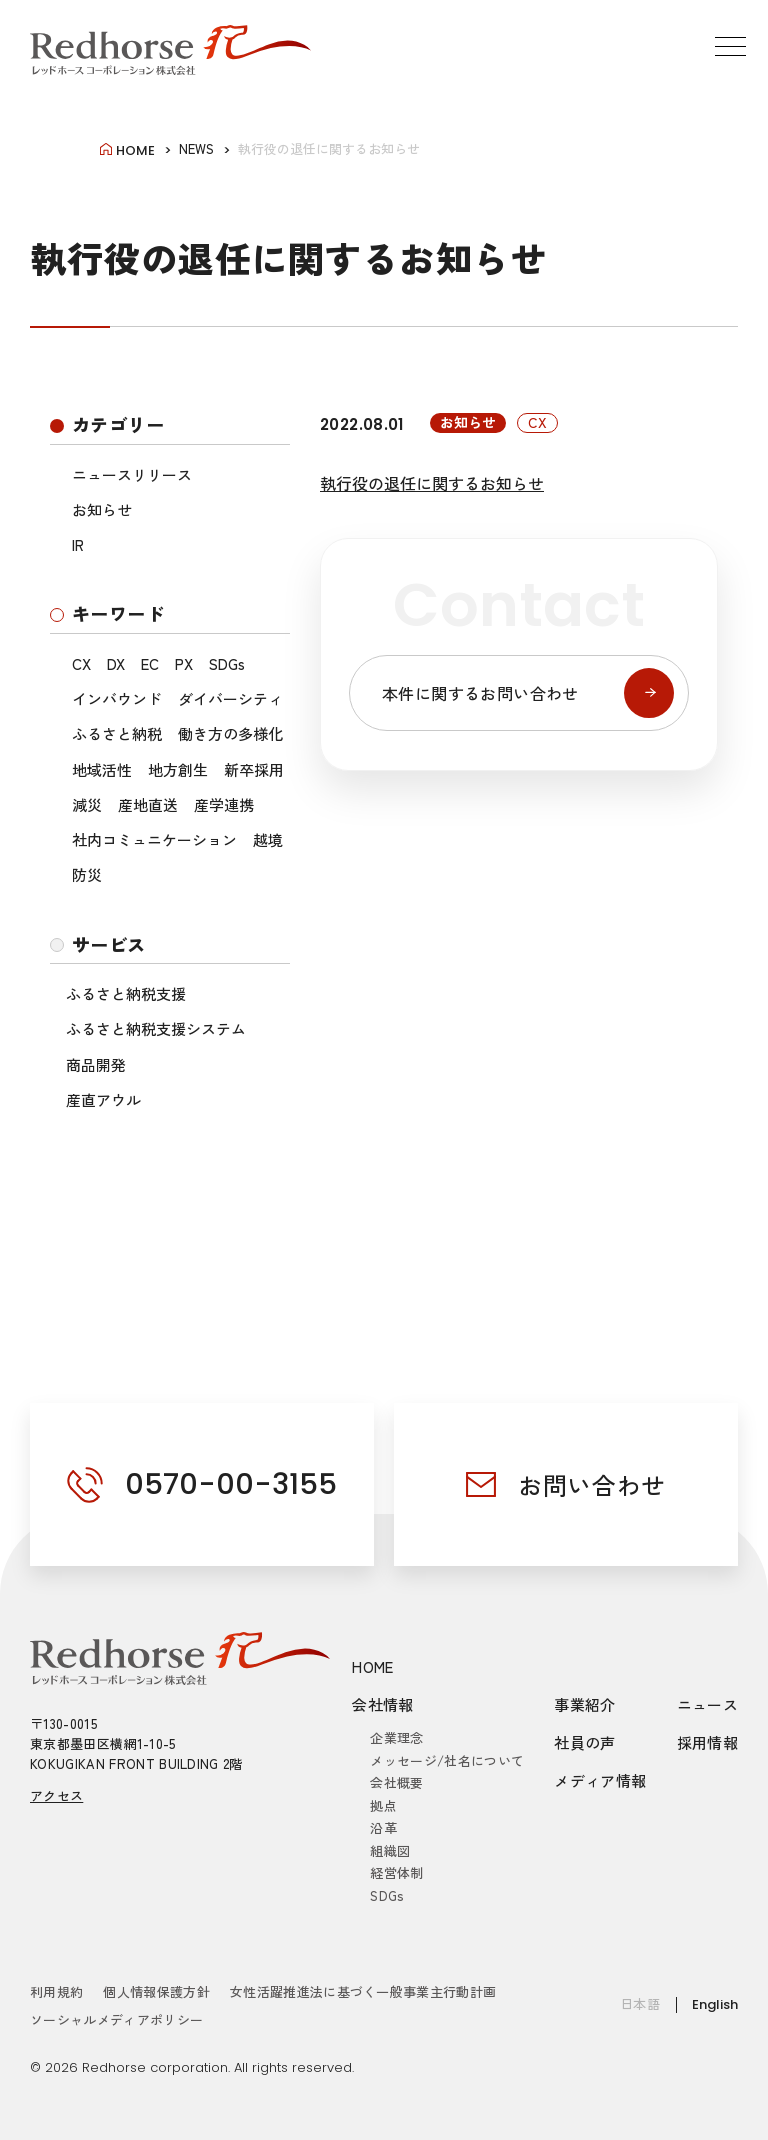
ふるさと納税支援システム (156, 1028)
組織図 (390, 1850)
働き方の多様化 (230, 733)
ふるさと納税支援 (126, 993)
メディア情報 (600, 1780)
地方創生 (178, 769)
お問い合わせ (592, 1484)
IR (78, 544)
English (715, 2004)
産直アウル (103, 1099)
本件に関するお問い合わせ (528, 693)
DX (116, 663)
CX (81, 663)
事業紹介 (585, 1704)
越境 (268, 839)
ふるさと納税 (117, 733)
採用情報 (708, 1742)
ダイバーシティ (230, 698)
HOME (373, 1666)
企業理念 (396, 1737)
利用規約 (56, 1991)
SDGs (227, 663)
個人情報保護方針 (156, 1991)
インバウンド (117, 698)
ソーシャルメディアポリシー (116, 2019)
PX (184, 663)
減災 (87, 804)
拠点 (383, 1805)
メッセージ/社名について (447, 1760)
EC (150, 663)
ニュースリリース (132, 474)
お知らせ (102, 509)
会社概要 (396, 1782)
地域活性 (102, 769)
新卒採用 (254, 769)
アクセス (56, 1795)
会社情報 (383, 1704)
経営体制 (396, 1872)
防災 (87, 874)
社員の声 (585, 1742)
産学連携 (224, 804)
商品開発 (96, 1064)
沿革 (383, 1827)
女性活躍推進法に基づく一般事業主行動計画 (363, 1991)
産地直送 (148, 804)
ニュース (708, 1704)
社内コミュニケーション (154, 839)
